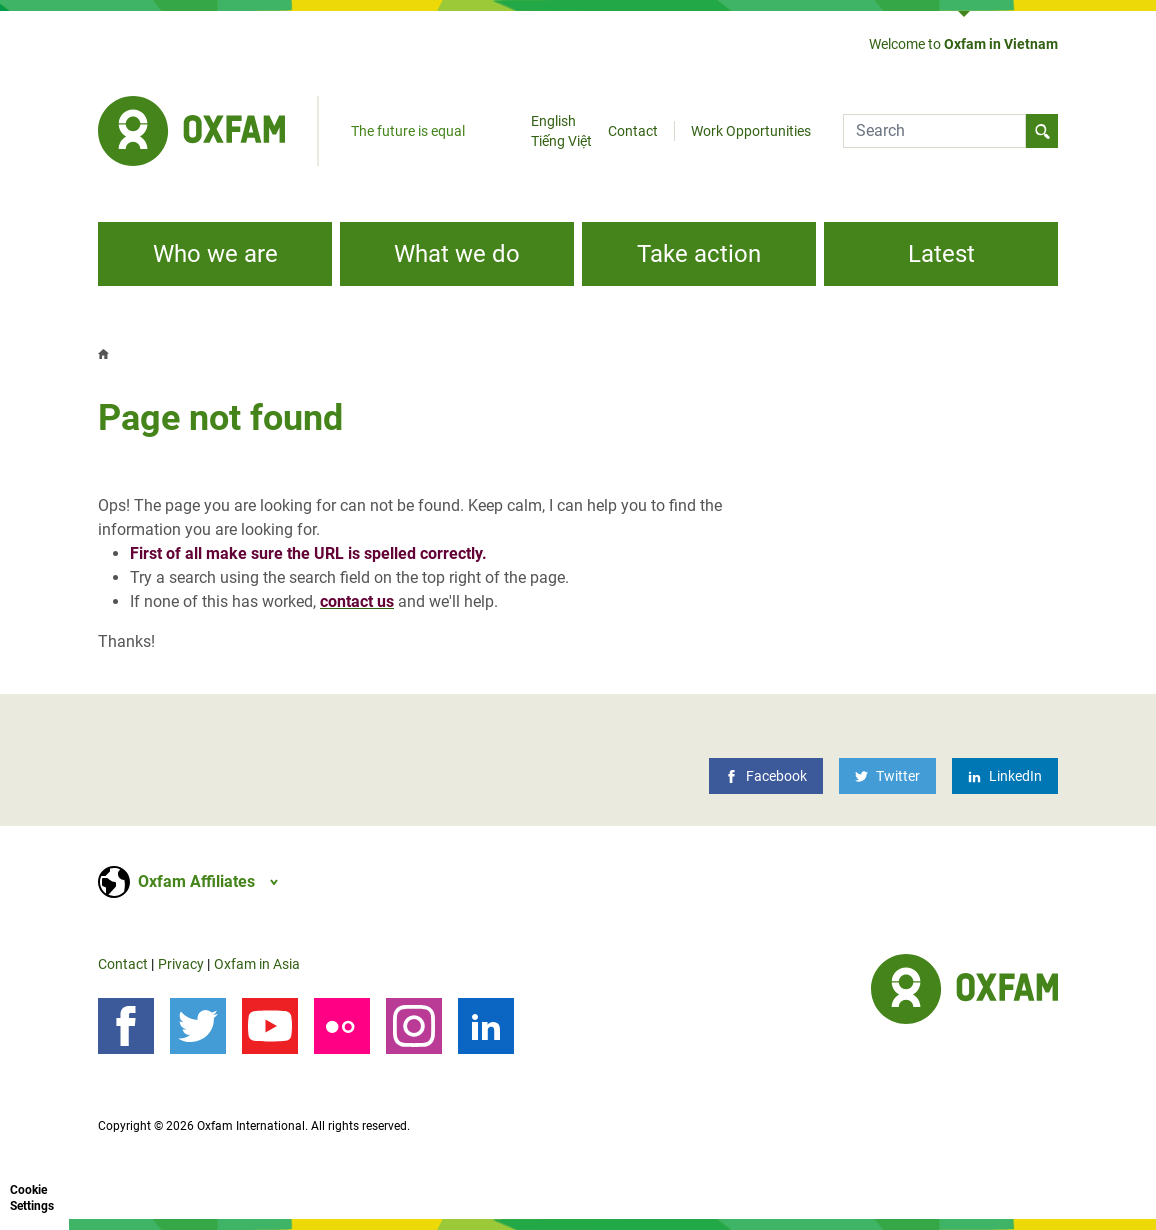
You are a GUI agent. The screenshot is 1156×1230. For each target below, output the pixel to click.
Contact (633, 131)
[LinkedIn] (1005, 776)
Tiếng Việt (561, 141)
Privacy (181, 964)
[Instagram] (414, 1026)
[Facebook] (766, 776)
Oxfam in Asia (257, 964)
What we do (457, 254)
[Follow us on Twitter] (198, 1026)
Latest (941, 254)
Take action (699, 254)
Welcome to (963, 44)
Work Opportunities (751, 131)
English (553, 121)
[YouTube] (270, 1026)
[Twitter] (887, 776)
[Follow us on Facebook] (126, 1026)
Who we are (215, 254)
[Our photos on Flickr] (342, 1026)
